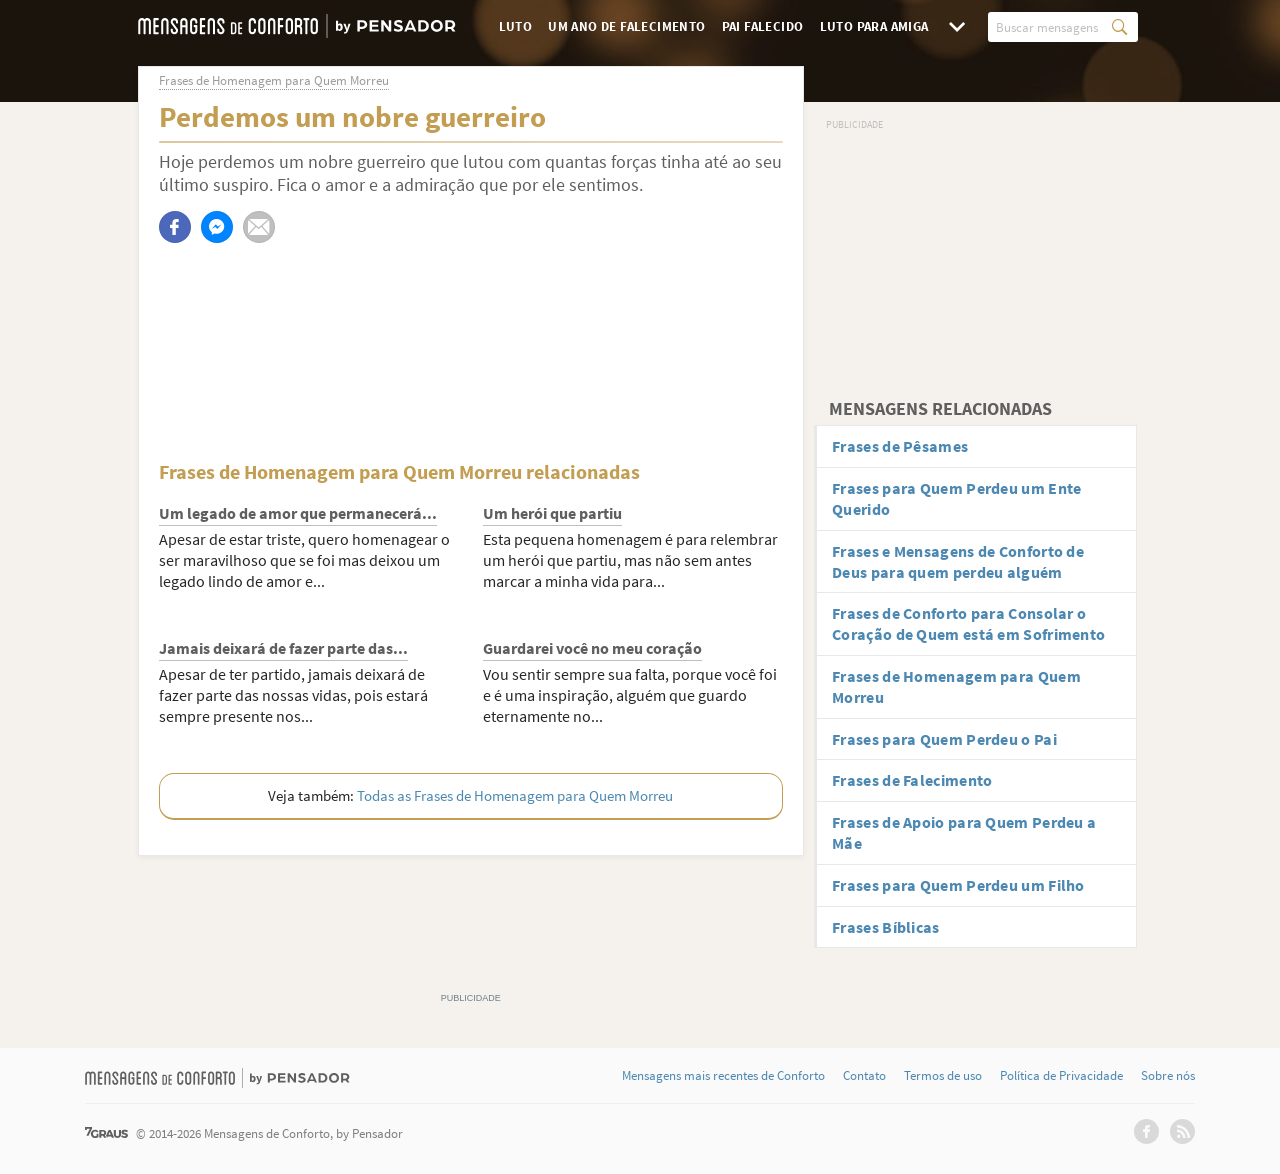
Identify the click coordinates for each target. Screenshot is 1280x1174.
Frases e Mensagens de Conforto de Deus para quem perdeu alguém (958, 561)
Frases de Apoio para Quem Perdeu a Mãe (964, 832)
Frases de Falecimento (912, 780)
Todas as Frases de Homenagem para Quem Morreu (515, 795)
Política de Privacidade (1061, 1076)
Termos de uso (943, 1076)
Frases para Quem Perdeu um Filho (958, 885)
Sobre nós (1168, 1076)
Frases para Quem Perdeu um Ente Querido (956, 498)
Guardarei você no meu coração (592, 648)
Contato (864, 1076)
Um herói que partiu (552, 513)
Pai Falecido (763, 26)
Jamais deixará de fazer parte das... (283, 648)
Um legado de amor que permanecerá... (298, 513)
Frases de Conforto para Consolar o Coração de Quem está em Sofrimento (968, 623)
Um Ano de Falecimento (626, 26)
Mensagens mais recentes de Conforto (723, 1076)
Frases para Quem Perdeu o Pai (944, 739)
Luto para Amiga (874, 26)
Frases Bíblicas (886, 927)
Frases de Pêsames (900, 446)
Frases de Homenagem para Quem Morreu (956, 686)
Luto (516, 26)
